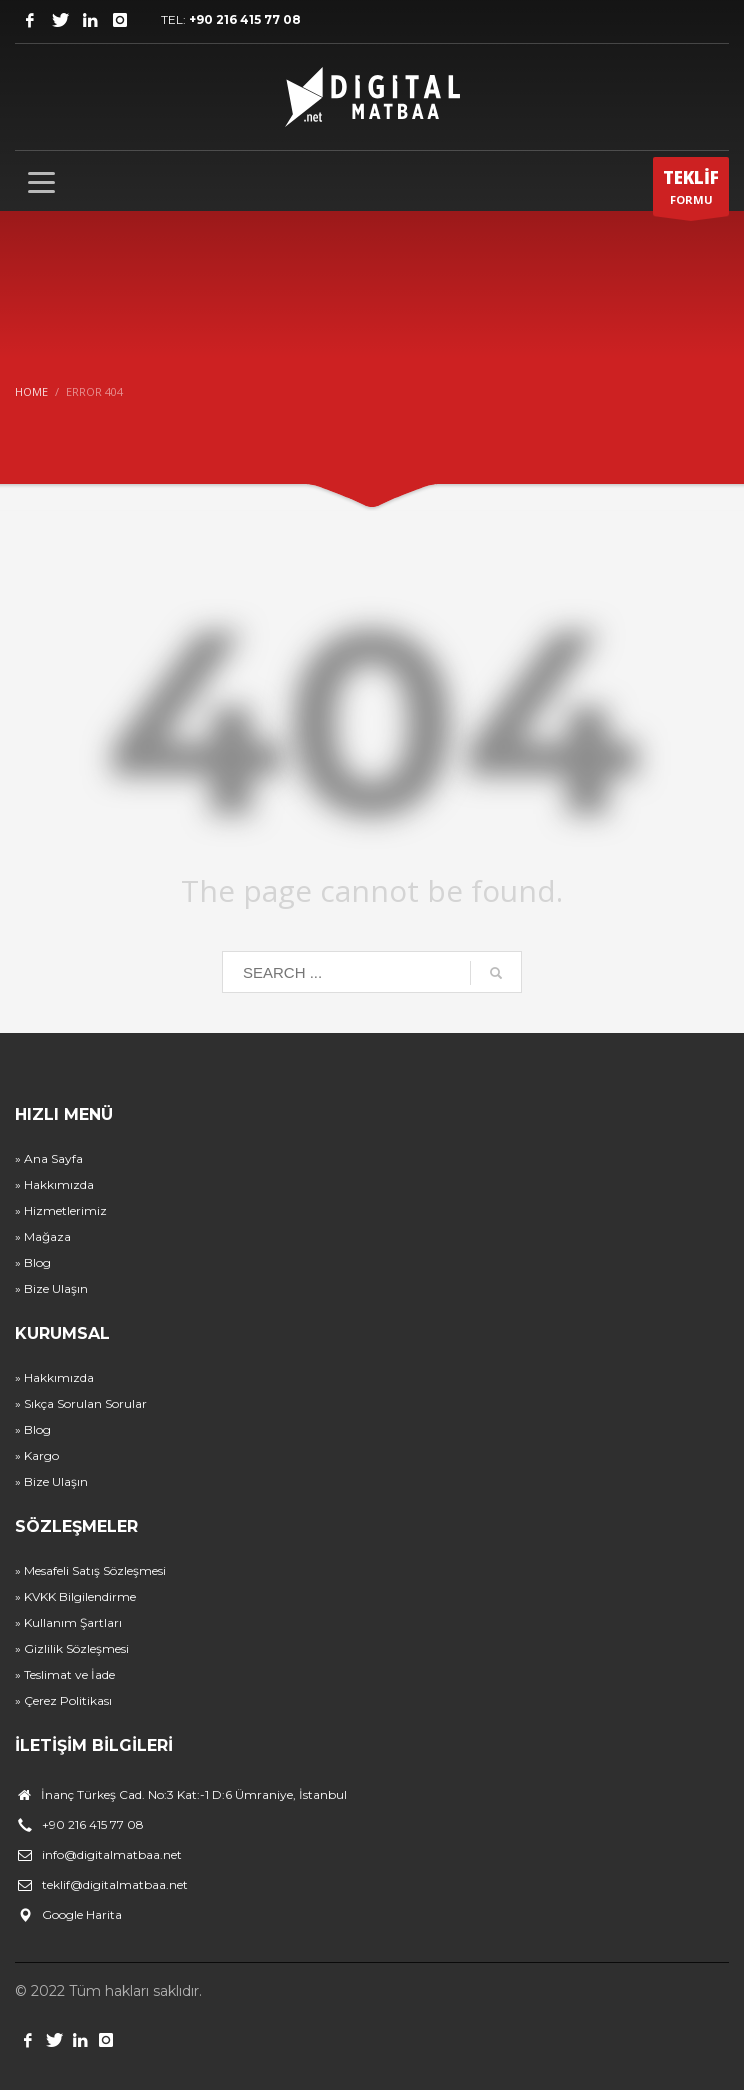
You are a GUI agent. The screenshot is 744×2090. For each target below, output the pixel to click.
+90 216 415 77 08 (245, 19)
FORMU (691, 191)
